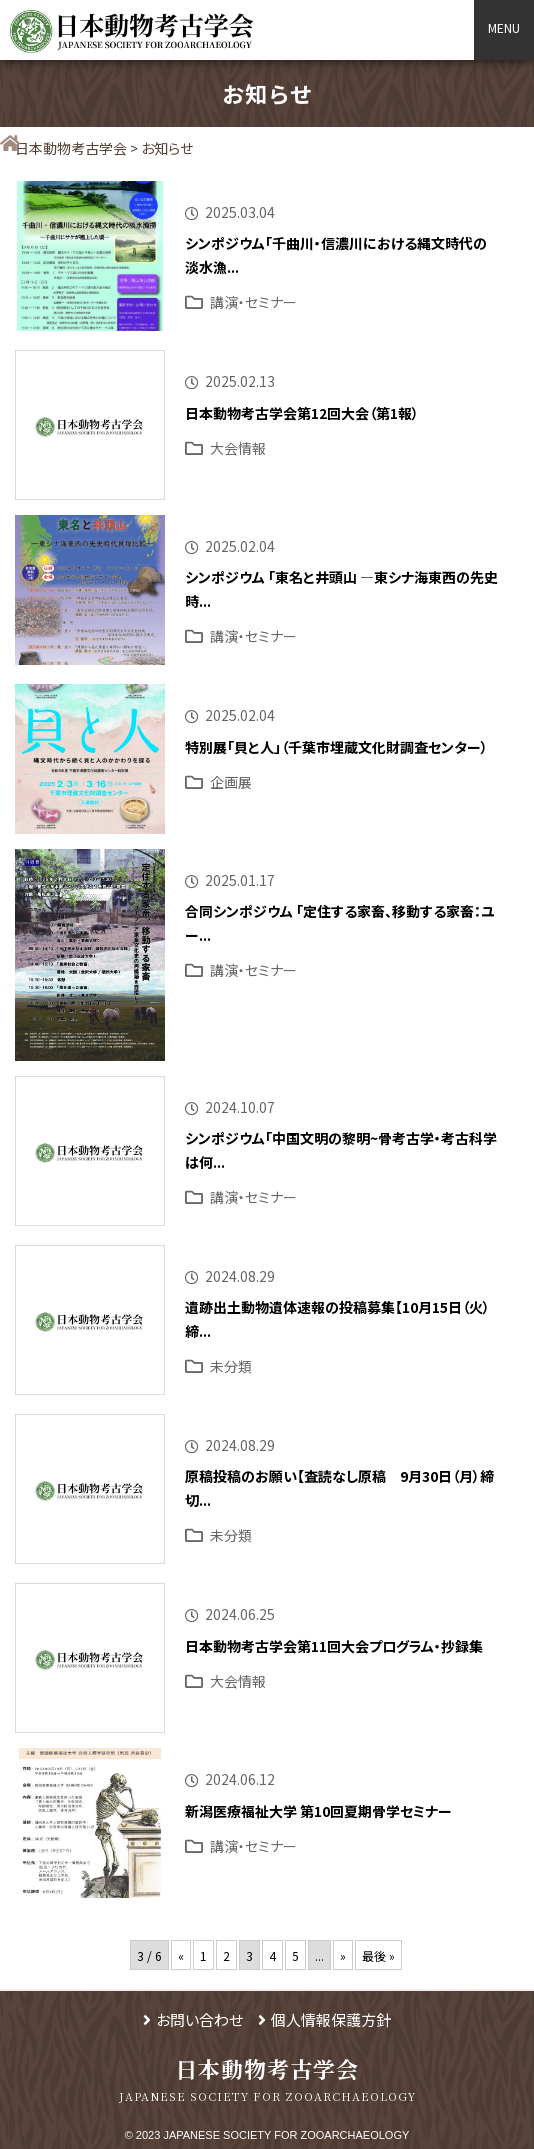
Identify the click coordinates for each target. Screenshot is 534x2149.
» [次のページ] (343, 1955)
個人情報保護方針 (331, 2019)
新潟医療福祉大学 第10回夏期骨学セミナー (318, 1811)
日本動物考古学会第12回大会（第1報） (302, 413)
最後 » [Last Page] (378, 1955)
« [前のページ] (181, 1955)
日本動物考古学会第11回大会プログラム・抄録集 (334, 1646)
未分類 (231, 1366)
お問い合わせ (199, 2019)
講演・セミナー (253, 302)
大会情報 (238, 448)
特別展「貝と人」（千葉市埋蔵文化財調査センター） (336, 747)
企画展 (231, 782)
